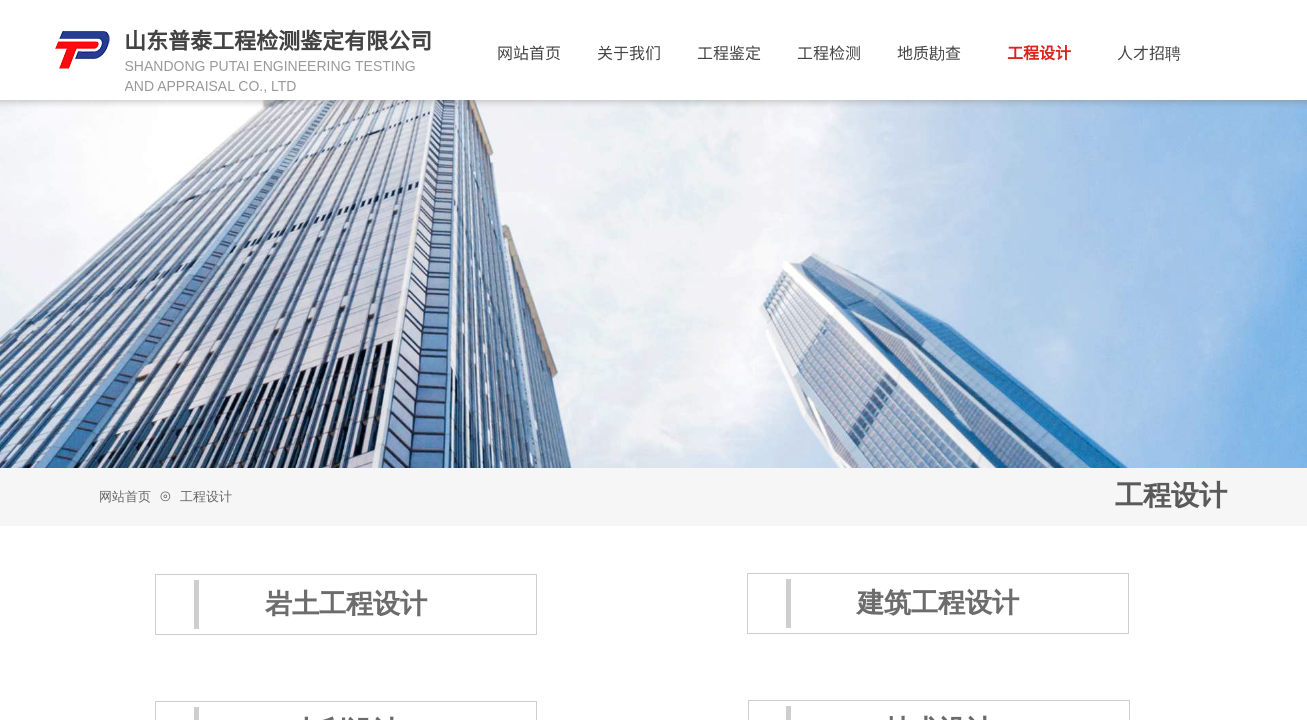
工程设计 (206, 496)
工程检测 (829, 52)
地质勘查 (929, 52)
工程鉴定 (729, 52)
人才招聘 (1149, 52)
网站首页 (125, 496)
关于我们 (629, 52)
